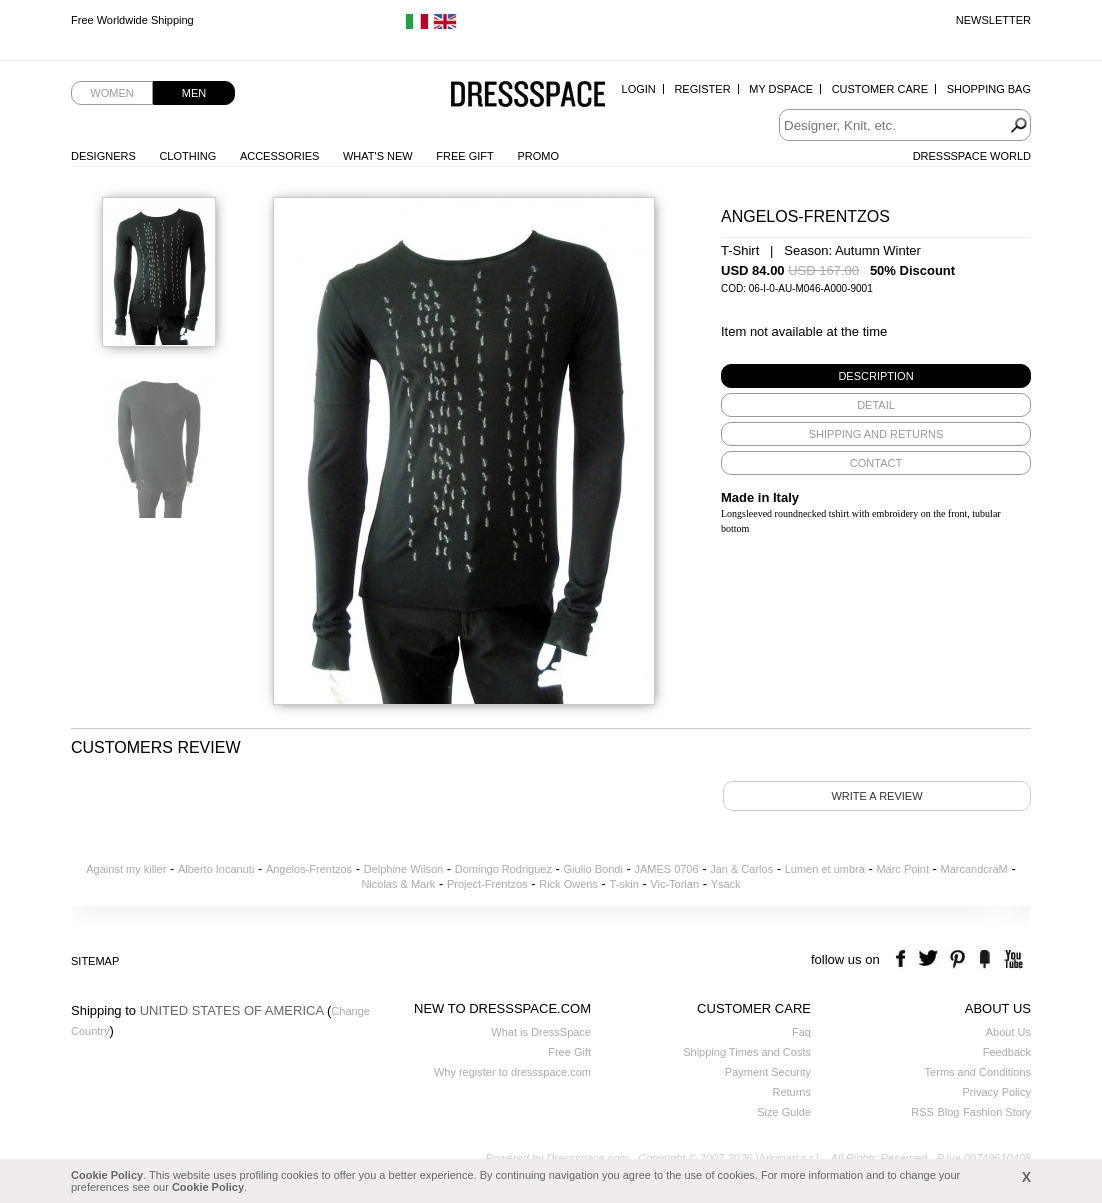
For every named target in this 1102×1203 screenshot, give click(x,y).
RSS (922, 1112)
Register (702, 89)
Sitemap (95, 961)
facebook (903, 959)
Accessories (279, 156)
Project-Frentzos (487, 884)
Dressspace (528, 95)
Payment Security (768, 1072)
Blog (948, 1112)
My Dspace (781, 89)
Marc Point (902, 869)
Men (194, 93)
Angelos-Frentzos (309, 869)
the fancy (984, 959)
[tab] (876, 376)
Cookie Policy (107, 1175)
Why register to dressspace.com (512, 1072)
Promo (538, 156)
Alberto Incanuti (216, 869)
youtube (1011, 959)
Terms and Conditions (978, 1072)
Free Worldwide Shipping (132, 20)
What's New (378, 156)
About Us (1008, 1032)
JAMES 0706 (666, 869)
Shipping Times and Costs (747, 1052)
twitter (930, 959)
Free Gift (464, 156)
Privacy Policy (997, 1092)
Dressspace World (972, 156)
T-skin (623, 884)
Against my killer (126, 869)
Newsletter (993, 20)
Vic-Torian (674, 884)
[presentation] (876, 376)
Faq (801, 1032)
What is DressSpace (541, 1032)
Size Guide (784, 1112)
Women (111, 93)
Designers (103, 156)
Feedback (1007, 1052)
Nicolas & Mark (398, 884)
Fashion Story (997, 1112)
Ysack (726, 884)
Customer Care (880, 89)
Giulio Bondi (593, 869)
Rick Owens (568, 884)
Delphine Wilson (403, 869)
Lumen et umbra (825, 869)
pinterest (957, 959)
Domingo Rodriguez (503, 869)
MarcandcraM (974, 869)
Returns (791, 1092)
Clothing (187, 156)
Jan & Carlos (741, 869)
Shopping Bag (989, 89)
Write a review (876, 796)
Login (639, 89)
